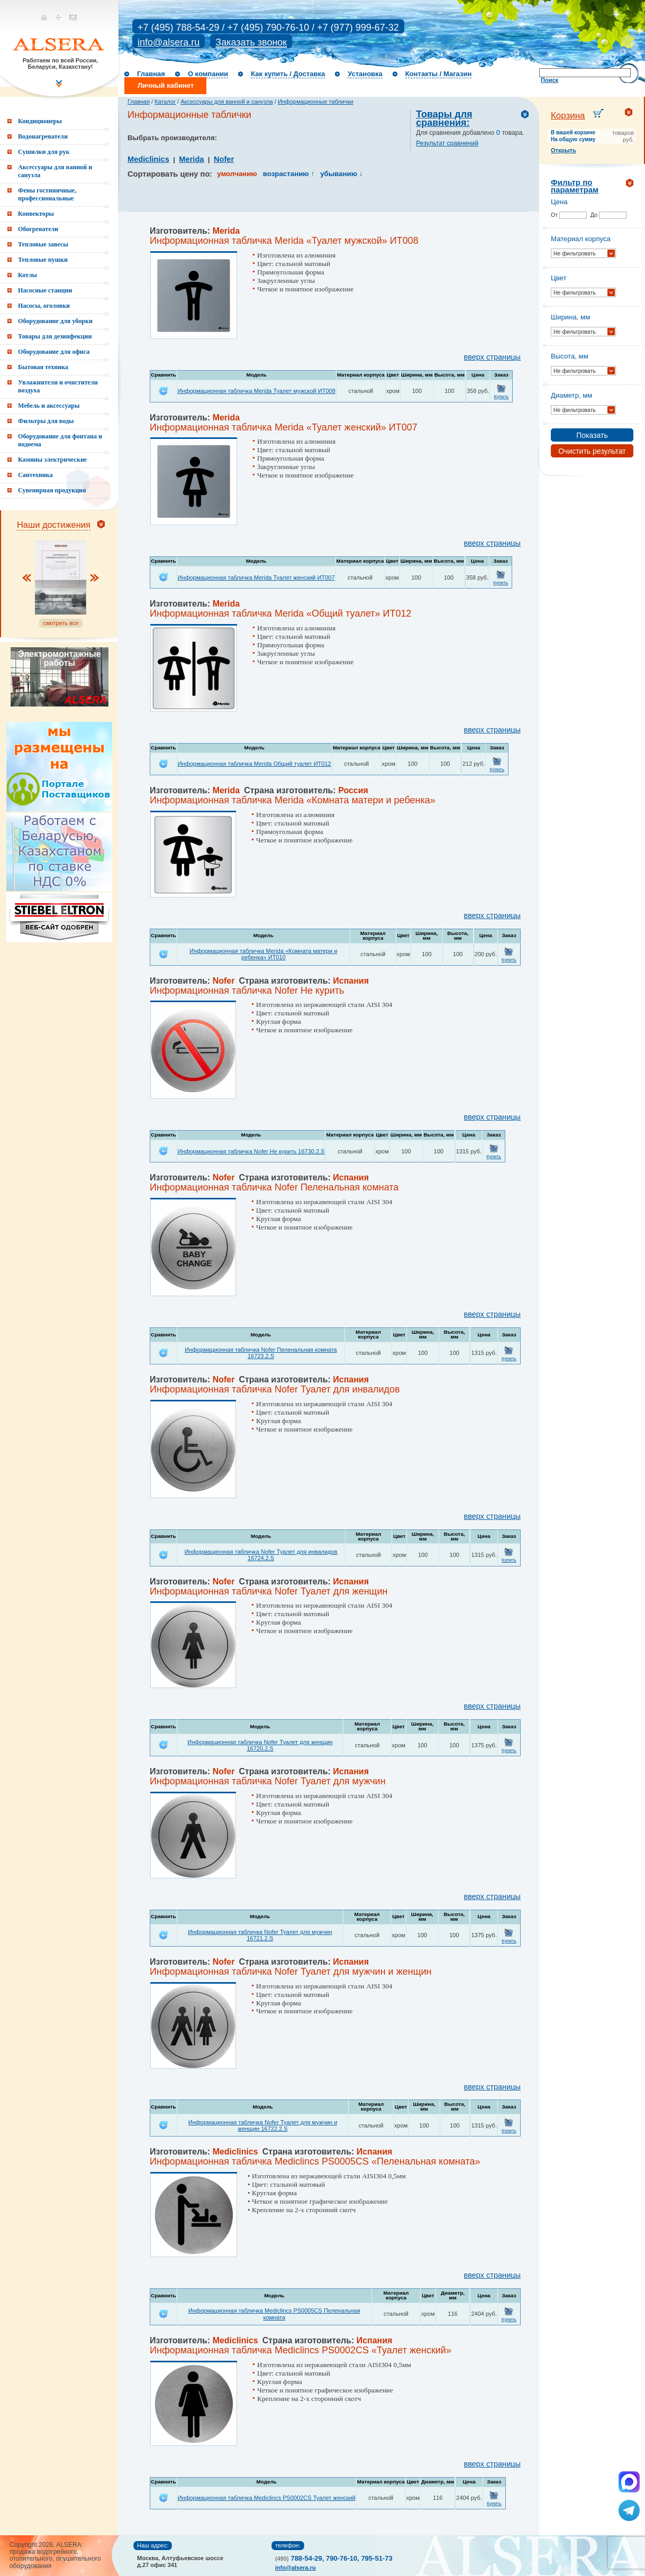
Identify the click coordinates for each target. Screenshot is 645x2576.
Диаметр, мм (571, 395)
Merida (191, 159)
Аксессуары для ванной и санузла (226, 101)
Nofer (224, 159)
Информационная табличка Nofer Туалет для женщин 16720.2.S (260, 1745)
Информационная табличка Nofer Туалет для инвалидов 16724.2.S (261, 1554)
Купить (501, 396)
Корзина (568, 116)
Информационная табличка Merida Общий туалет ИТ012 (254, 763)
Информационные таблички (315, 101)
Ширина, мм (570, 317)
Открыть (563, 150)
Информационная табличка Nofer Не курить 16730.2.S (251, 1151)
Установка (365, 74)
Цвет (559, 278)
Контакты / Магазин (438, 74)
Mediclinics (148, 159)
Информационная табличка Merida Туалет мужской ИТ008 (256, 391)
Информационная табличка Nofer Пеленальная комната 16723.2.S (261, 1352)
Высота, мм (569, 356)
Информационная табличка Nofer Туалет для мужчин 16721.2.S (260, 1935)
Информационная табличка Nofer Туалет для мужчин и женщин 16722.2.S (263, 2125)
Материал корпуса (581, 239)
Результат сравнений (447, 143)
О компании (208, 74)
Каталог (165, 101)
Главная (151, 74)
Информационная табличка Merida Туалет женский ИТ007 (256, 577)
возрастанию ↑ (288, 174)
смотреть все (60, 623)
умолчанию (237, 174)
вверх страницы (492, 357)
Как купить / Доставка (288, 74)
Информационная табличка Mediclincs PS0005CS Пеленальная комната (274, 2313)
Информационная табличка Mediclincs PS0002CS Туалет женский (267, 2498)
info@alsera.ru (168, 42)
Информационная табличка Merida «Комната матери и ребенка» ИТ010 (263, 954)
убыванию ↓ (341, 174)
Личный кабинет (166, 85)
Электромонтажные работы (59, 658)
